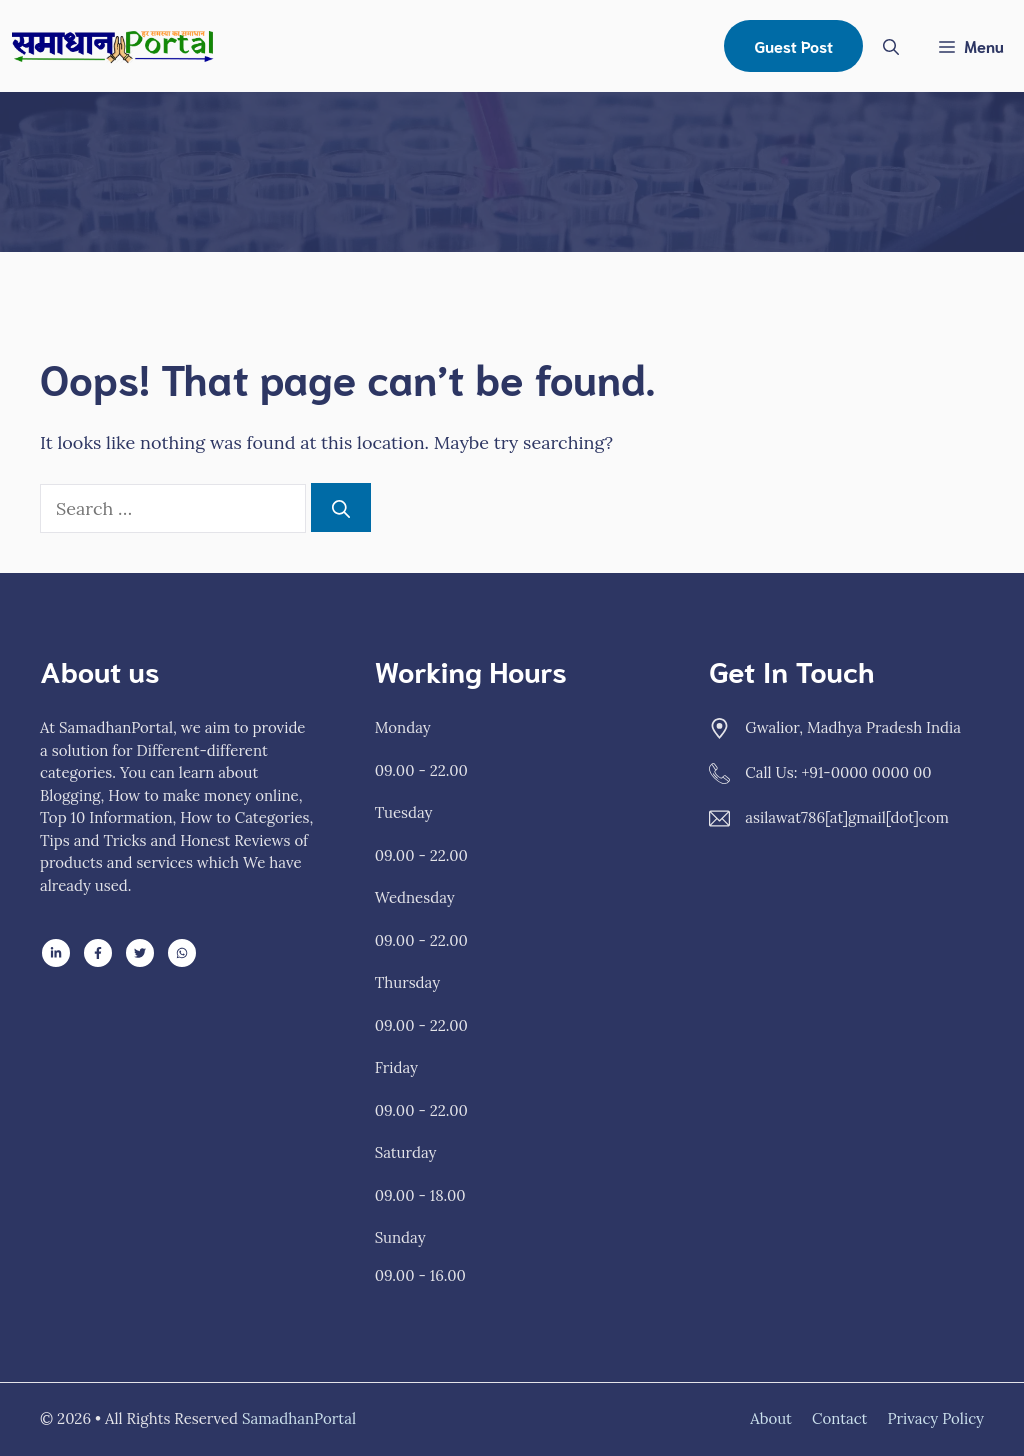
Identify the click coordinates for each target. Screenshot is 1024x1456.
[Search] (341, 507)
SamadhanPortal (299, 1418)
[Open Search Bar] (891, 46)
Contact (840, 1418)
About (771, 1418)
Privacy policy (935, 1418)
